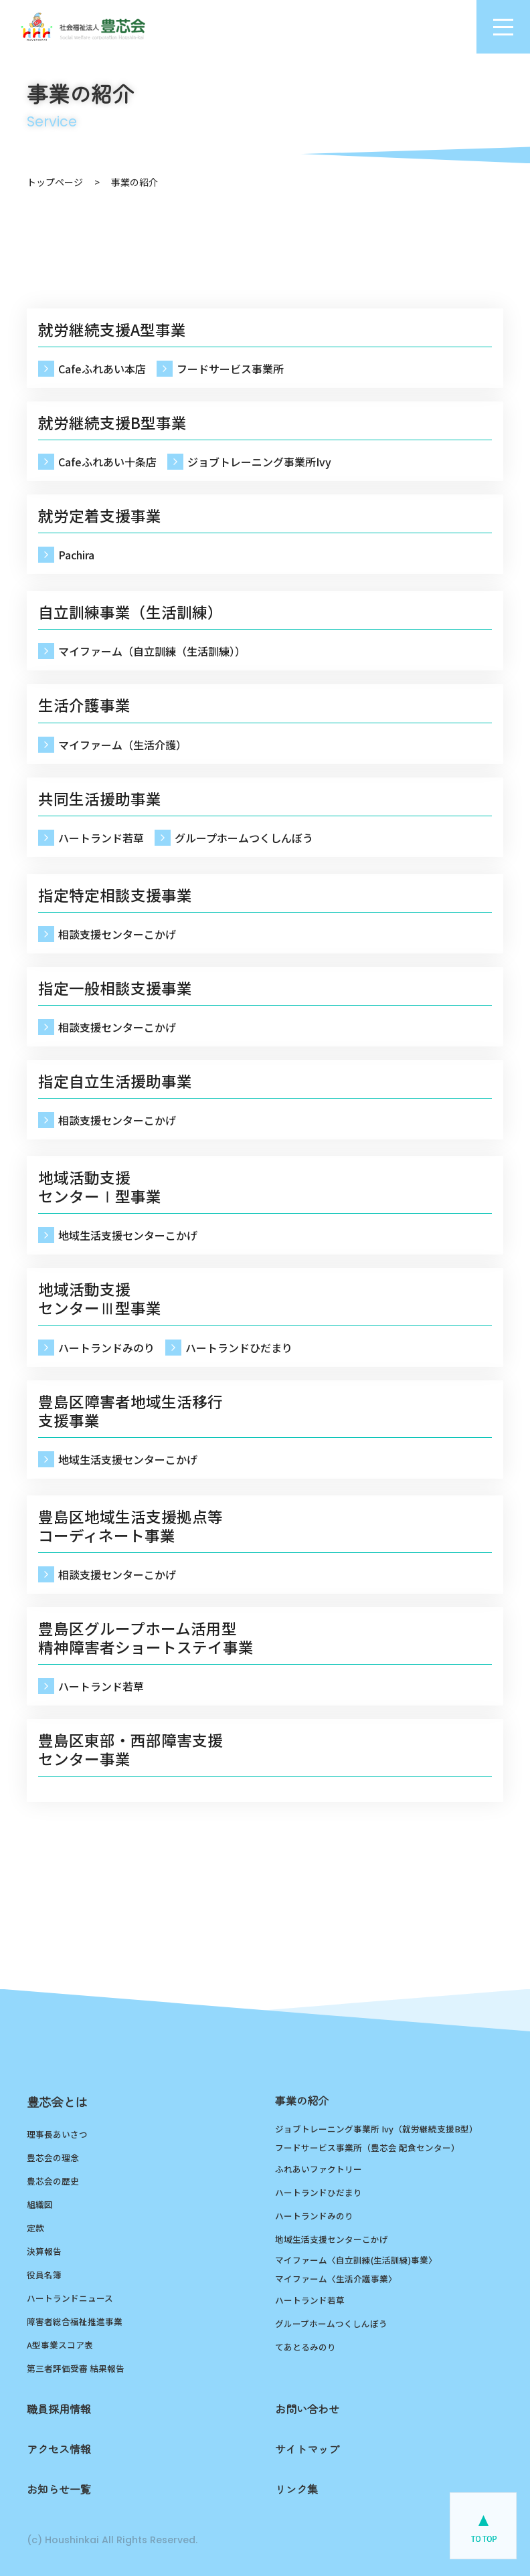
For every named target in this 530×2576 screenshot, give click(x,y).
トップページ (55, 182)
